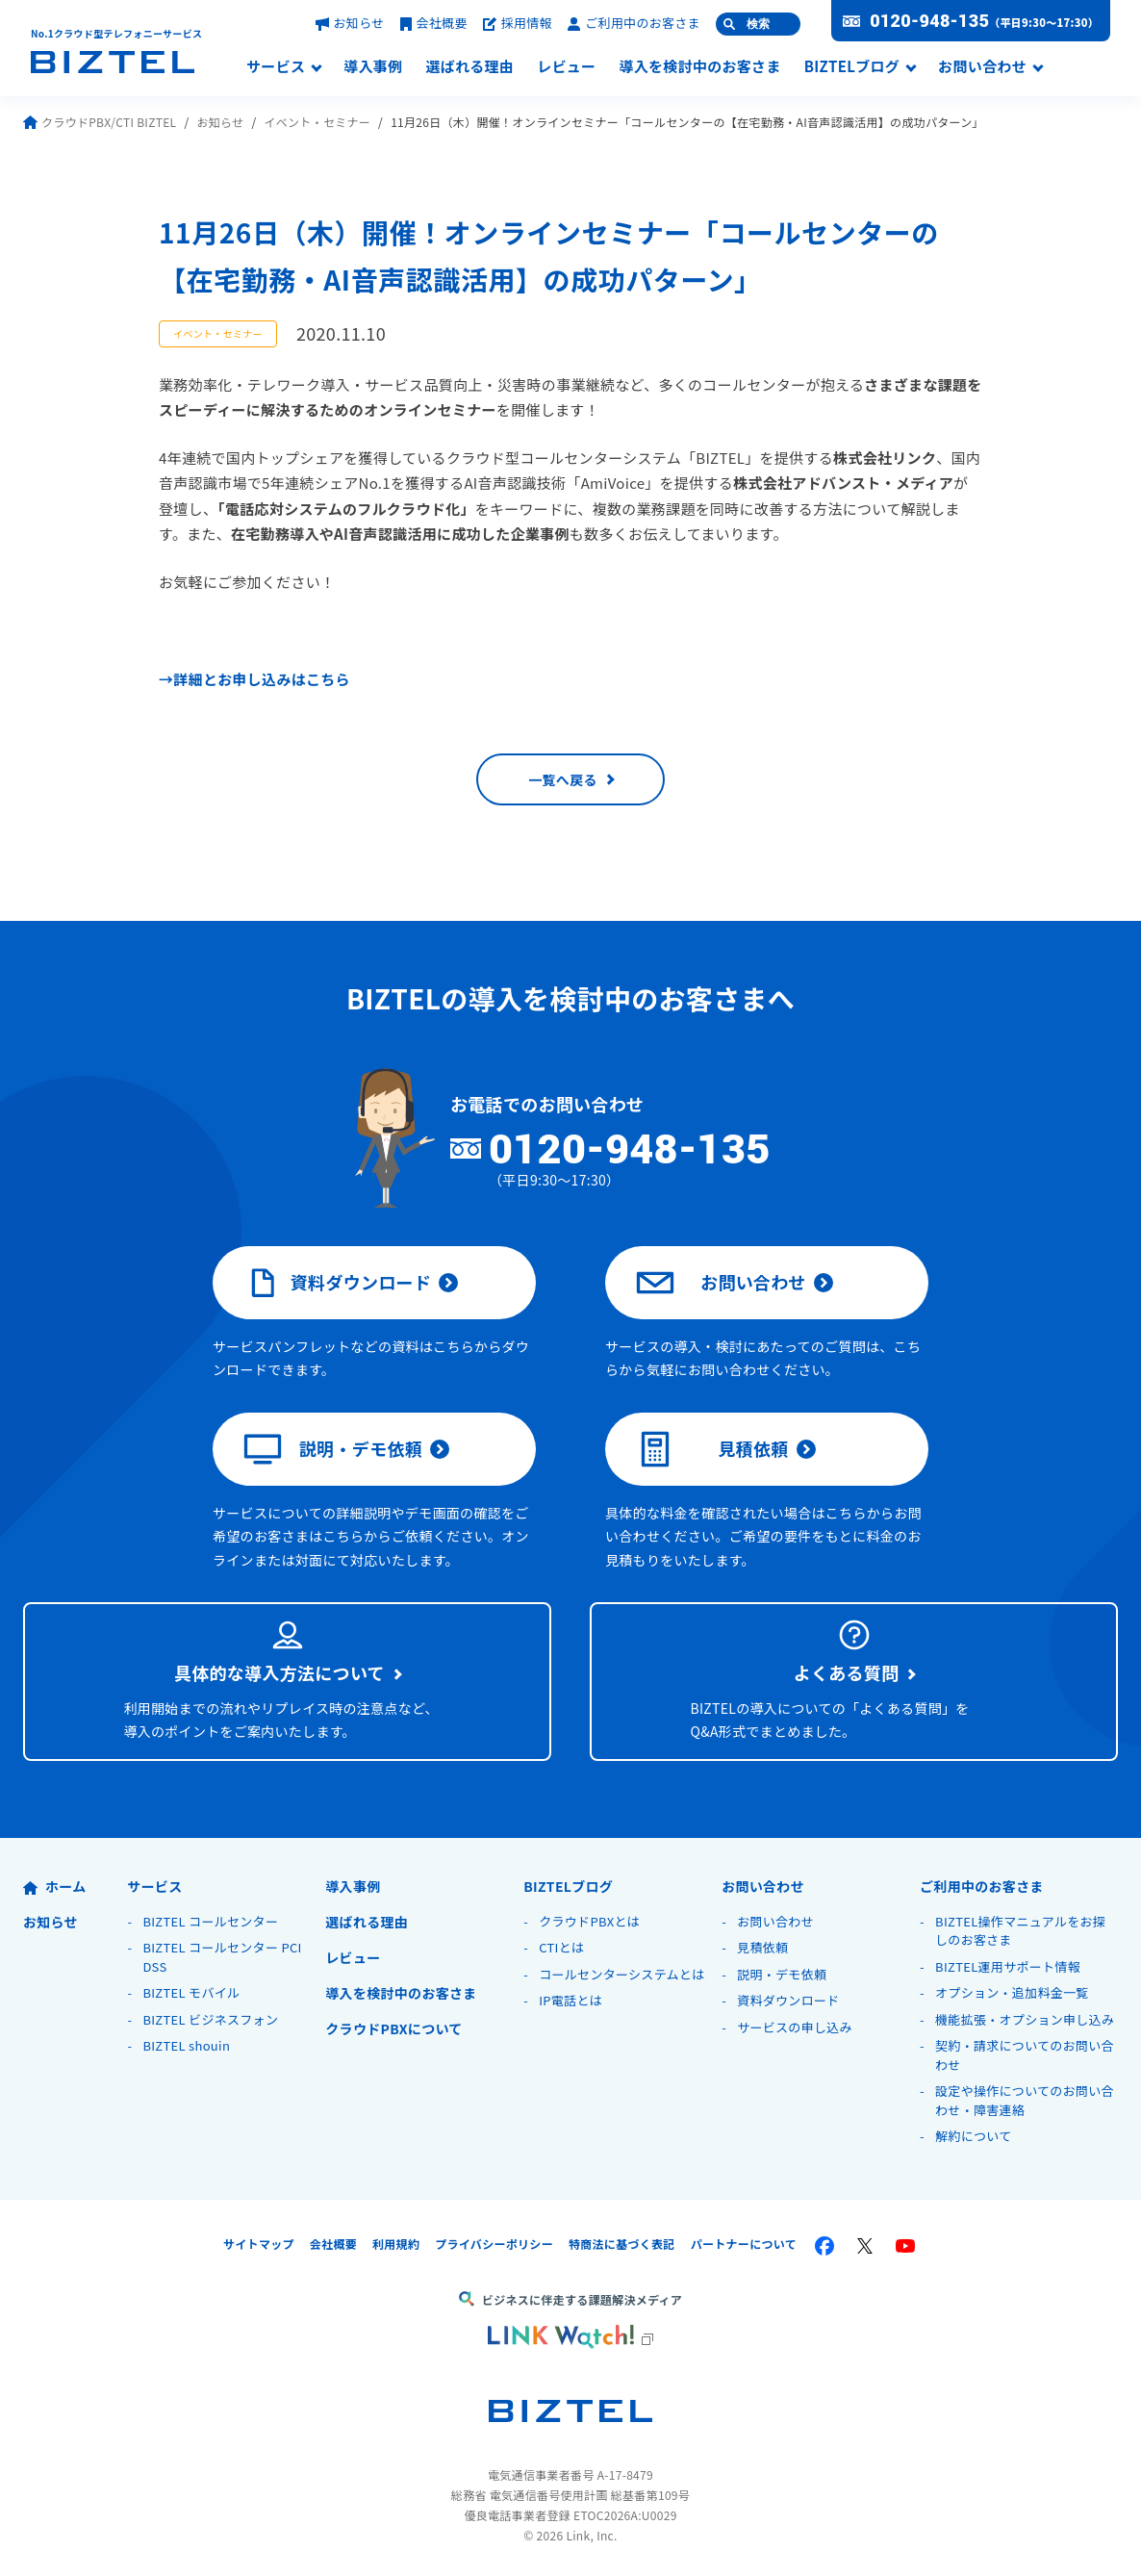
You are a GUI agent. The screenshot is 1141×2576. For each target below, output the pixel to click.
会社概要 (434, 22)
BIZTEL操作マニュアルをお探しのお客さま (1020, 1931)
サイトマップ (258, 2243)
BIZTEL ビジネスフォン (210, 2019)
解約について (973, 2136)
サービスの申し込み (794, 2027)
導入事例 (372, 67)
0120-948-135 (929, 21)
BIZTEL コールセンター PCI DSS (221, 1957)
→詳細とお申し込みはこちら (254, 679)
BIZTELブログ (852, 67)
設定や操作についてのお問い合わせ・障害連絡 (1024, 2100)
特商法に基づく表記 (622, 2243)
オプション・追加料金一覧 (1012, 1992)
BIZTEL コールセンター (210, 1921)
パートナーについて (744, 2243)
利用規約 (395, 2243)
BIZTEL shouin (186, 2045)
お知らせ (350, 22)
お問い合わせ (982, 67)
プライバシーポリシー (494, 2243)
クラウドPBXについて (393, 2028)
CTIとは (561, 1947)
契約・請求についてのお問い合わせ (1024, 2055)
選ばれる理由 (469, 67)
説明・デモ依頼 (332, 1449)
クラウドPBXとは (589, 1921)
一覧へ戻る (562, 779)
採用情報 (517, 22)
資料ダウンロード (337, 1282)
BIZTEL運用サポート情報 (1007, 1966)
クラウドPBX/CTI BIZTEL (99, 122)
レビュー (566, 67)
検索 (758, 24)
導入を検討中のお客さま (699, 67)
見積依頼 (712, 1449)
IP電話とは (570, 2000)
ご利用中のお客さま (634, 22)
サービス (275, 67)
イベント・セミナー (317, 122)
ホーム (54, 1886)
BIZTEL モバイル (191, 1992)
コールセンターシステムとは (621, 1974)
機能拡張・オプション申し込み (1024, 2019)
